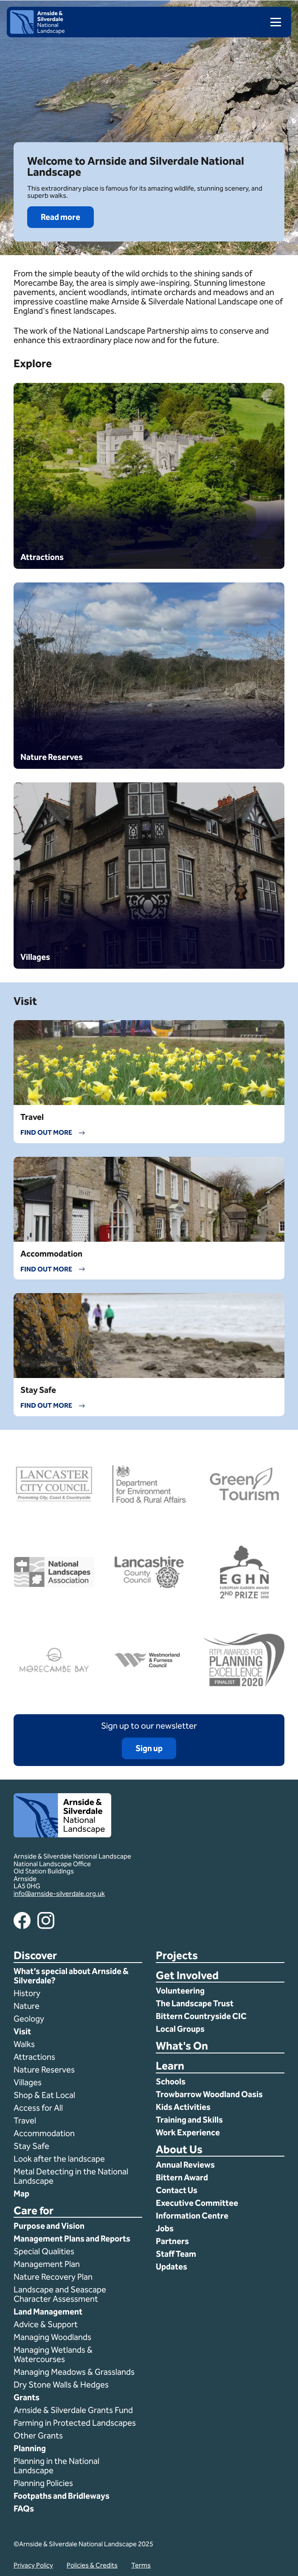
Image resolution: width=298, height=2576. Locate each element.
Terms (141, 2565)
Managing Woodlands (52, 2337)
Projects (177, 1956)
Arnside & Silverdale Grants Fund (73, 2410)
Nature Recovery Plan (54, 2276)
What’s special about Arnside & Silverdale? (71, 1975)
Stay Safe (31, 2146)
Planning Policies (44, 2483)
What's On (182, 2046)
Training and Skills (189, 2119)
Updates (171, 2266)
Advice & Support (46, 2324)
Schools (171, 2081)
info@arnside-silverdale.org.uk (59, 1894)
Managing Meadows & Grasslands (74, 2371)
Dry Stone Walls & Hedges (61, 2384)
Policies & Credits (92, 2565)
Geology (29, 2018)
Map (21, 2193)
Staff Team (176, 2253)
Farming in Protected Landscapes (75, 2422)
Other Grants (38, 2435)
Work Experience (188, 2132)
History (27, 1993)
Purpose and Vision (49, 2225)
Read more (60, 217)
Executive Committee (197, 2203)
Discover (35, 1956)
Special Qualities (45, 2251)
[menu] (272, 22)
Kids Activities (183, 2107)
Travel (25, 2120)
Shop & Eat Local (44, 2095)
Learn (170, 2066)
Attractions (34, 2056)
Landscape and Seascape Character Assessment (60, 2294)
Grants (26, 2397)
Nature (26, 2006)
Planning (30, 2448)
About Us (179, 2150)
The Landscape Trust (194, 2003)
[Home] (37, 32)
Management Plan (48, 2264)
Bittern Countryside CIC (201, 2016)
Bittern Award (182, 2177)
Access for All (38, 2107)
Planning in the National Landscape (56, 2465)
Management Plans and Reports (72, 2238)
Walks (24, 2044)
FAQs (24, 2508)
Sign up (149, 1748)
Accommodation (45, 2133)
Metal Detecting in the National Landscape (71, 2176)
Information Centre (192, 2215)
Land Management (48, 2311)
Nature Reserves (44, 2069)
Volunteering (180, 1990)
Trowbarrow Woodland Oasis (209, 2094)
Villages (28, 2082)
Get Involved (187, 1976)
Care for (33, 2211)
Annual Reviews (185, 2164)
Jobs (165, 2228)
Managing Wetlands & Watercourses (53, 2354)
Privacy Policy (33, 2565)
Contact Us (176, 2190)
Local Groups (180, 2028)
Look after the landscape (59, 2158)
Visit (22, 2031)
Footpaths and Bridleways (62, 2495)
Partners (172, 2241)
